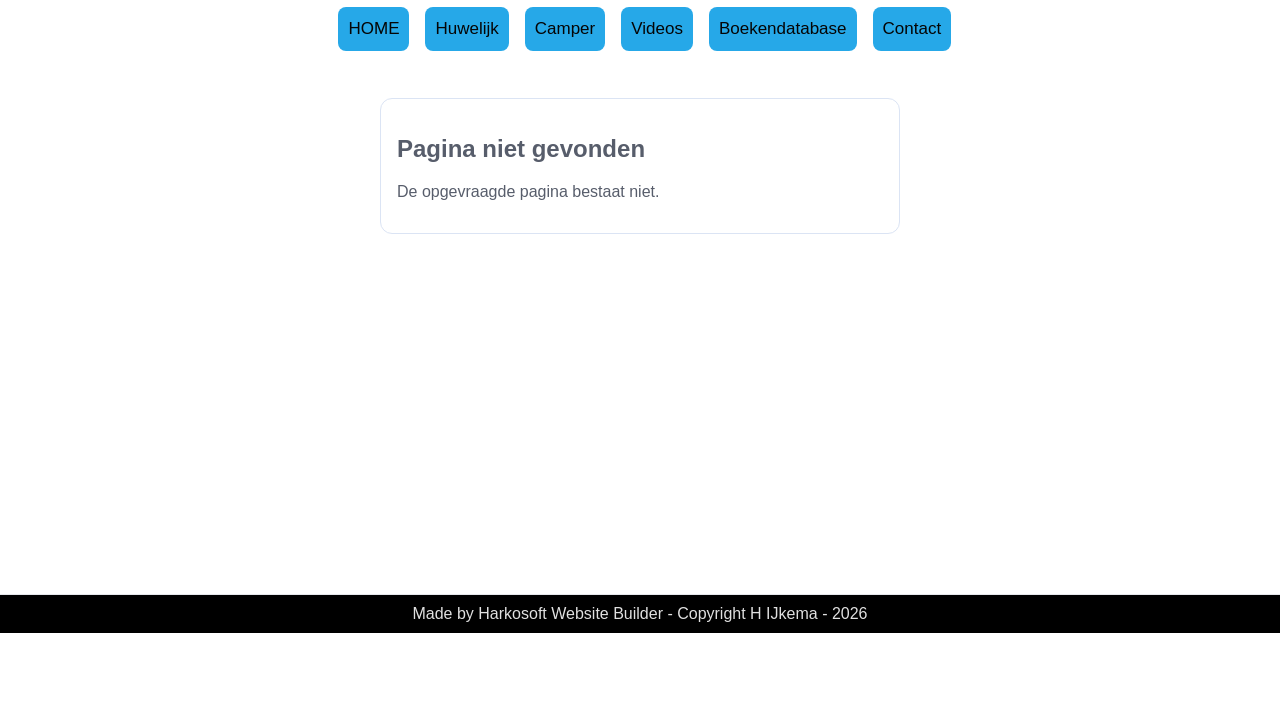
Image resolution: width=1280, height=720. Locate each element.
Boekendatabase (783, 28)
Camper (565, 28)
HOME (373, 28)
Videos (657, 28)
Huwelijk (466, 28)
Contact (912, 28)
